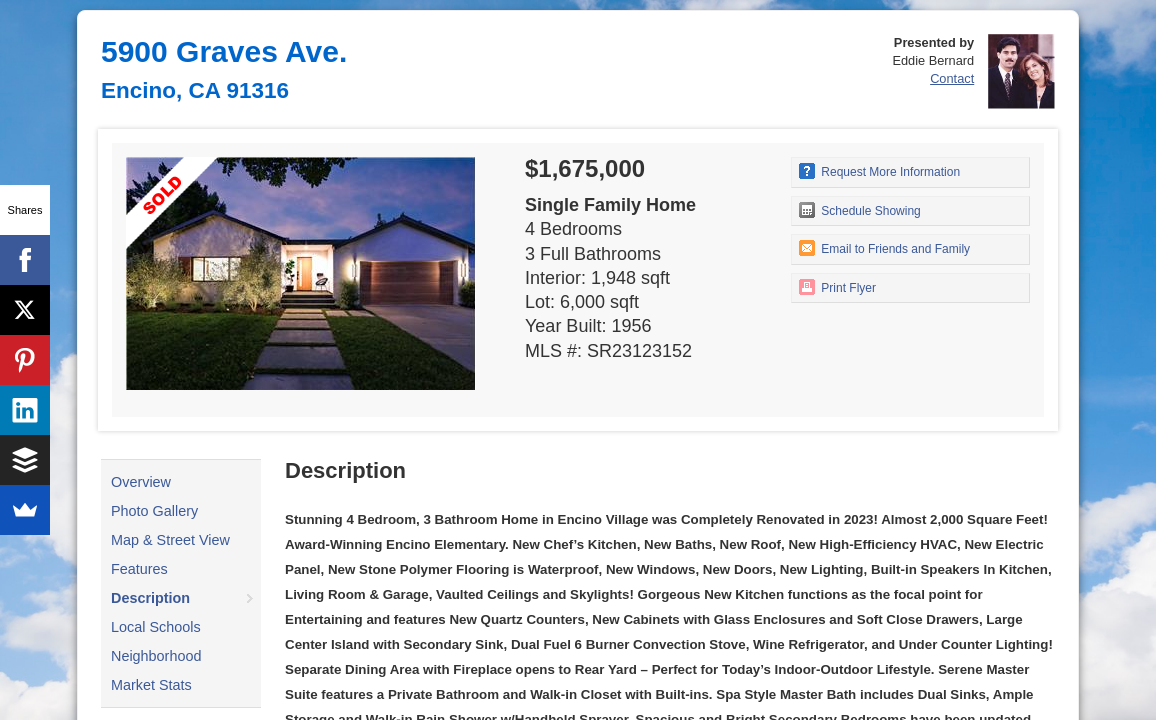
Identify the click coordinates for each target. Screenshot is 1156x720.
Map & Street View (170, 540)
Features (139, 569)
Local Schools (156, 627)
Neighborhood (156, 656)
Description (150, 598)
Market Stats (151, 685)
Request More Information (879, 171)
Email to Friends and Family (884, 248)
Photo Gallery (154, 511)
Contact (952, 78)
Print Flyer (837, 287)
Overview (141, 482)
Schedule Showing (860, 210)
